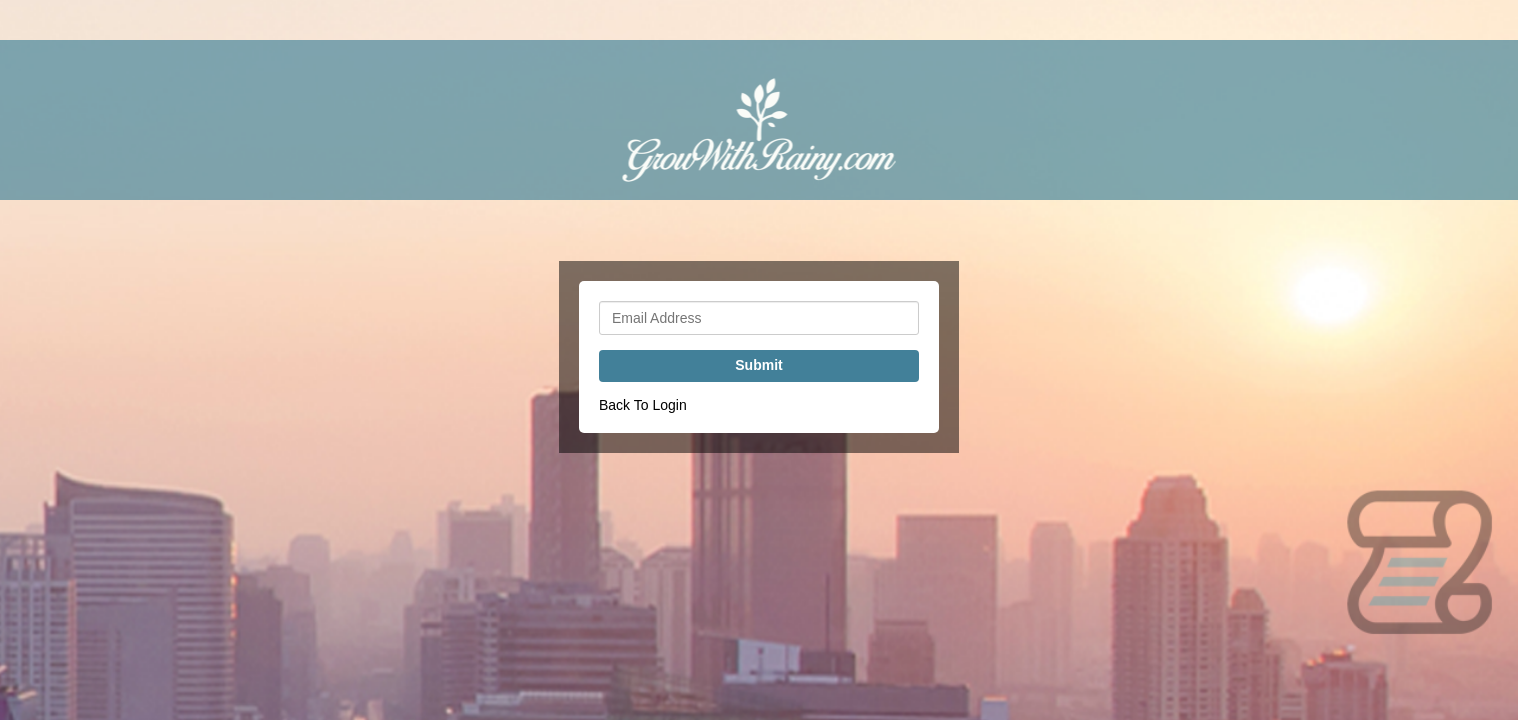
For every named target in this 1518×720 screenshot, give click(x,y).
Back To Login (643, 405)
